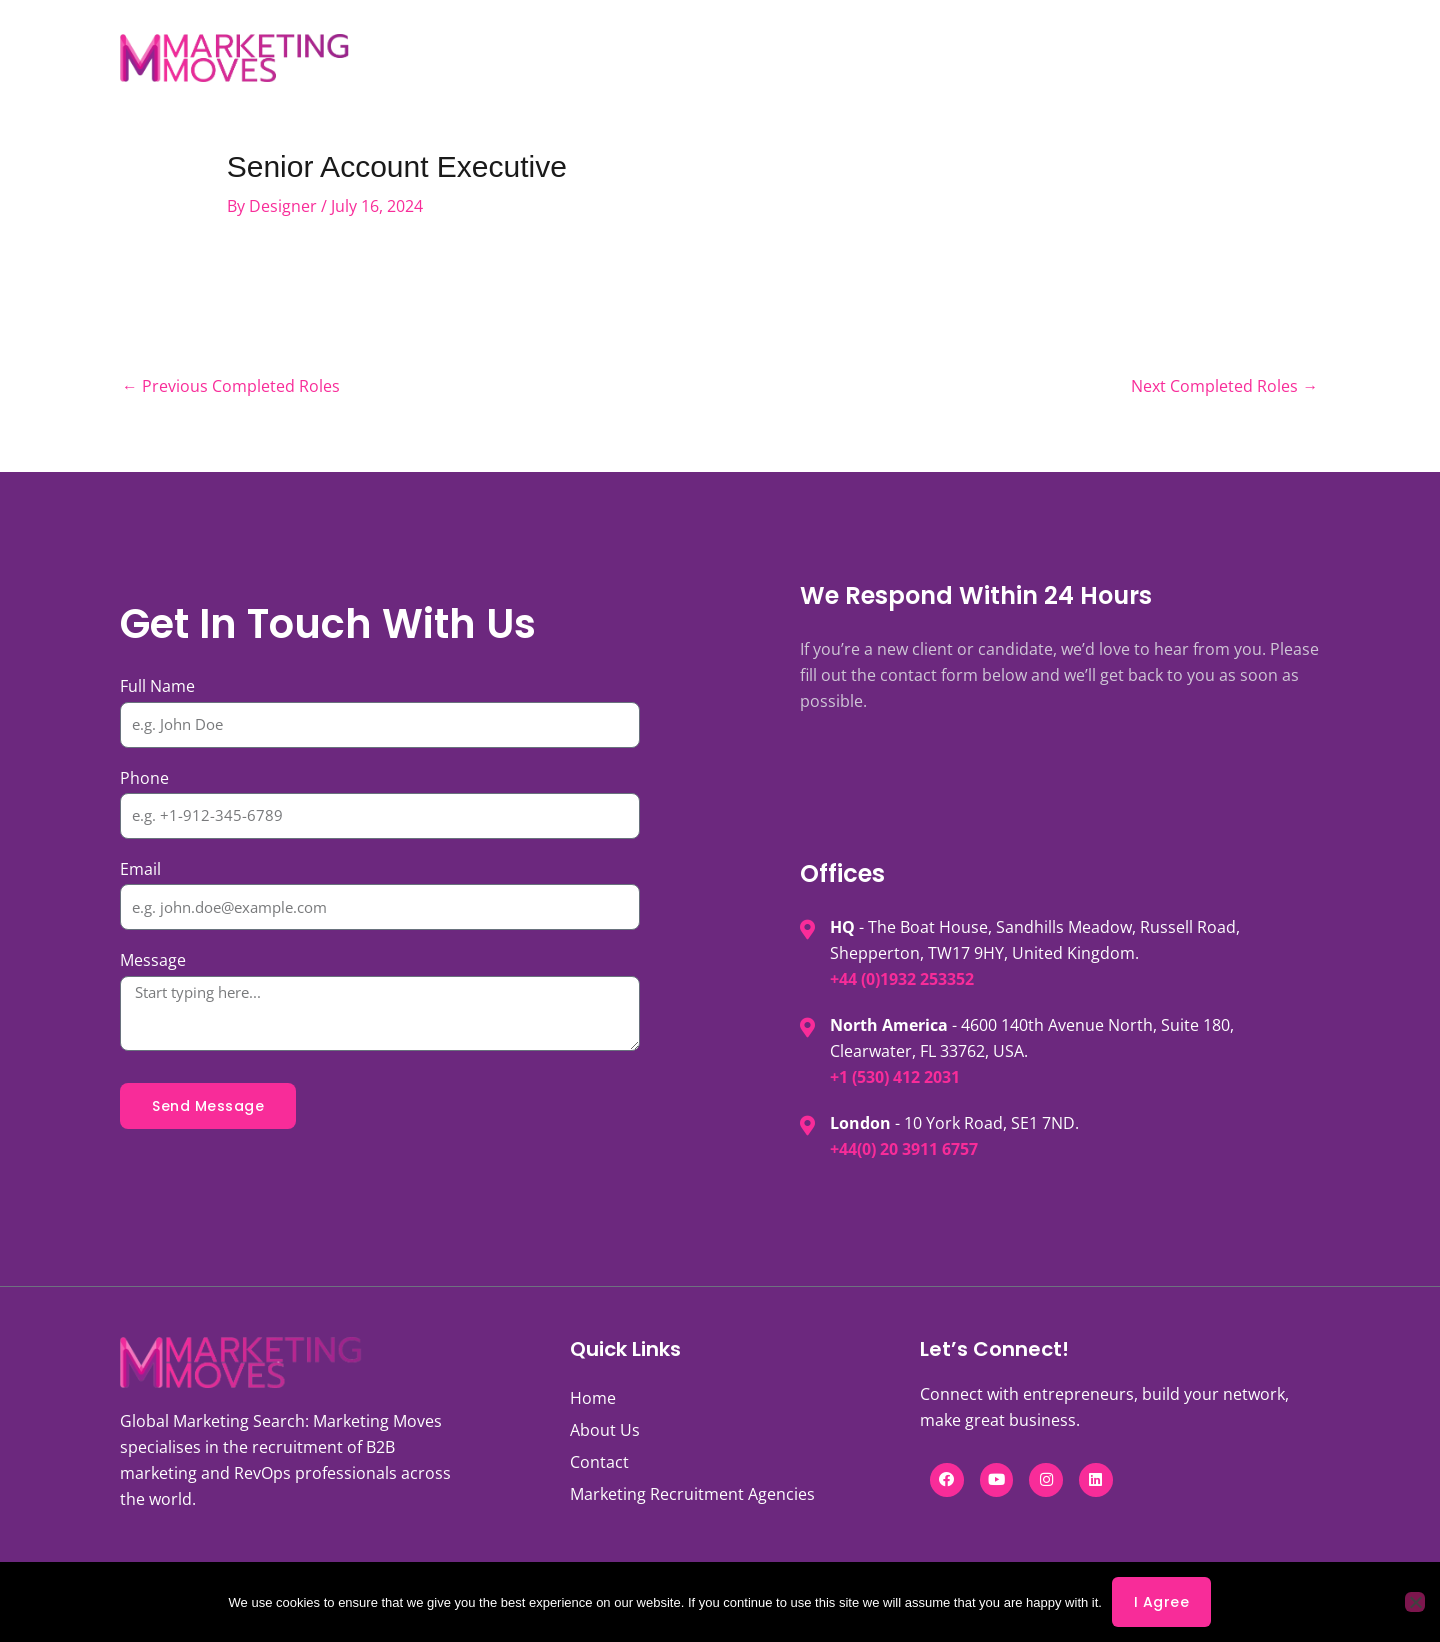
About (556, 58)
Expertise (780, 58)
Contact (1037, 58)
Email (140, 870)
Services (662, 58)
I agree (1162, 1602)
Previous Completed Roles (231, 387)
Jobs (465, 58)
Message (153, 961)
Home (593, 1399)
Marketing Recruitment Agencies (692, 1495)
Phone (144, 779)
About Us (605, 1431)
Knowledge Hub (916, 58)
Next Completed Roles (1224, 387)
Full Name (157, 687)
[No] (1415, 1602)
